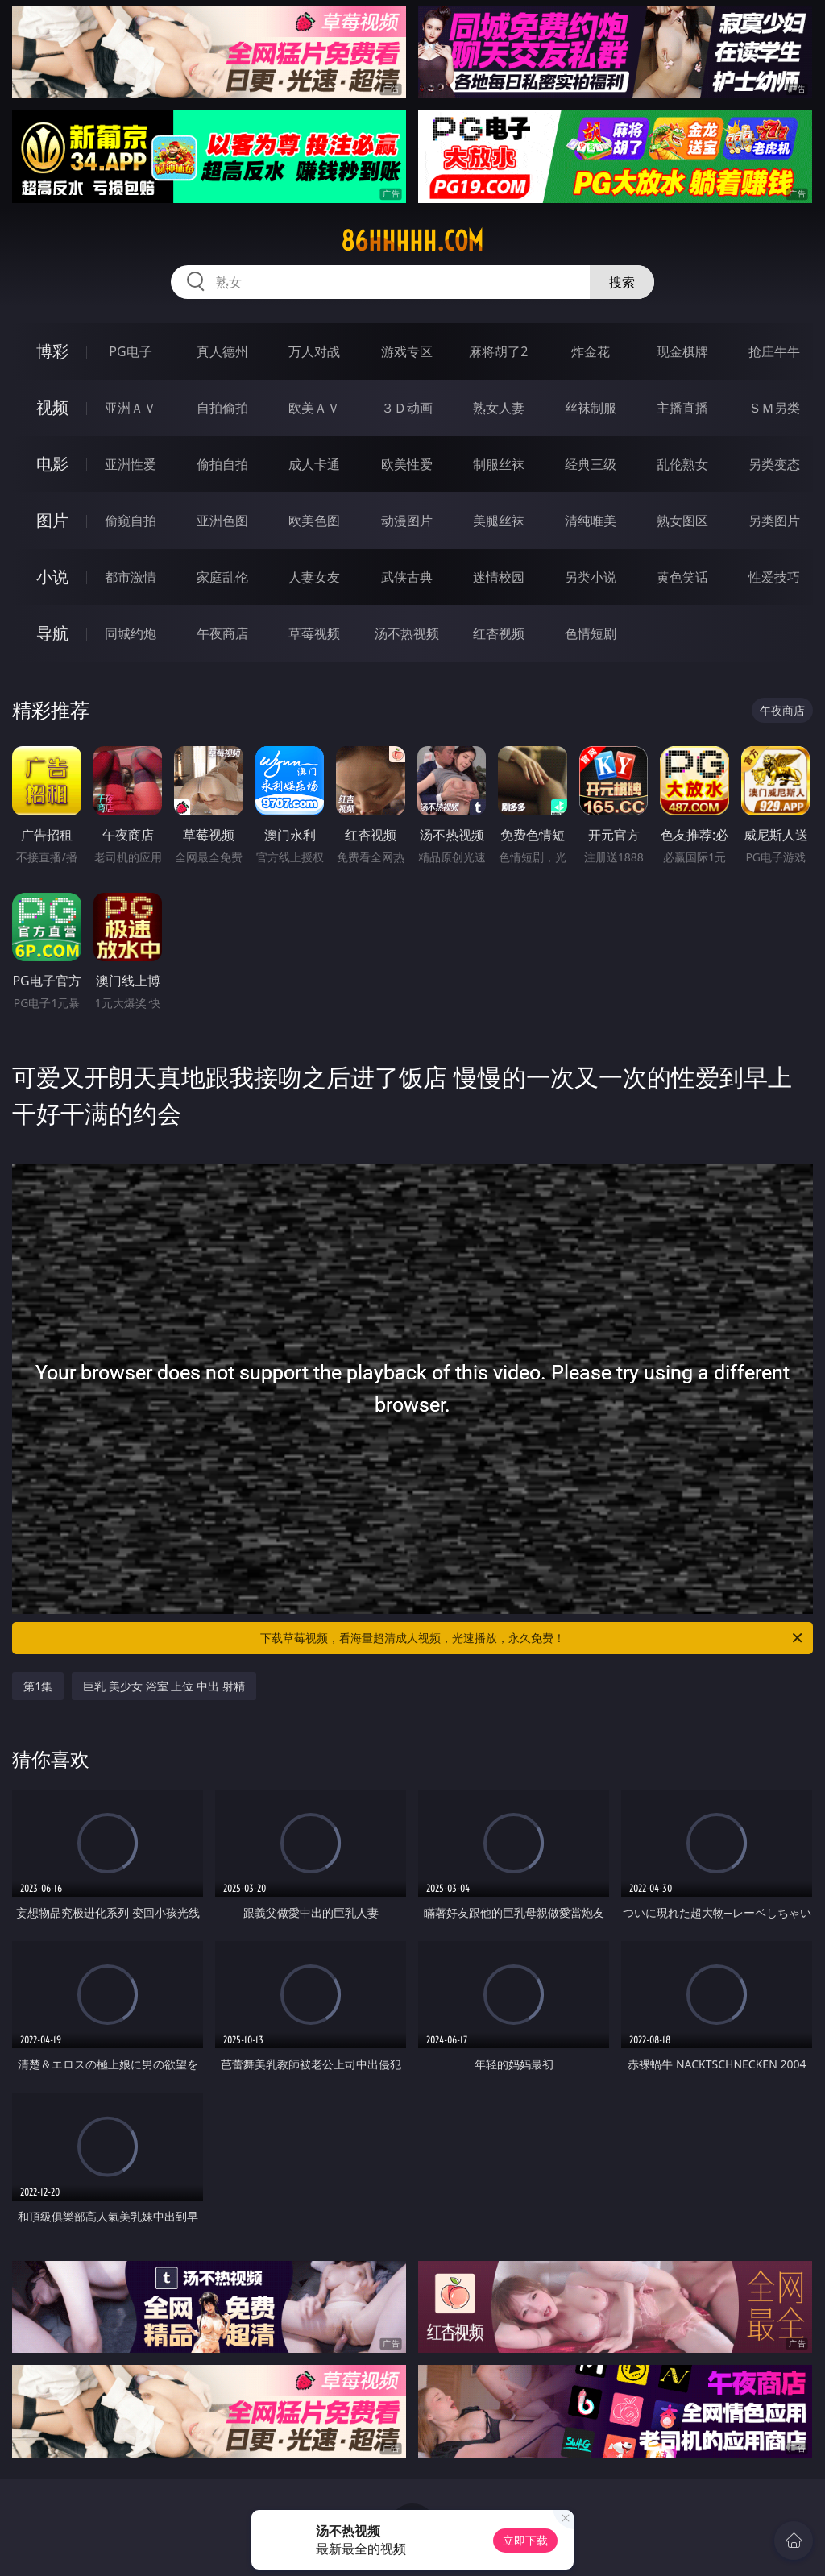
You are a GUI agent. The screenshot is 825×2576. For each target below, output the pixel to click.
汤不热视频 (407, 633)
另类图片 (774, 520)
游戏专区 (407, 351)
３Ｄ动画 (407, 408)
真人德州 (222, 351)
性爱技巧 (774, 577)
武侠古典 (407, 577)
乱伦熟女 (682, 464)
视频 (52, 407)
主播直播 (682, 408)
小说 (52, 576)
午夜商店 (222, 633)
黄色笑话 (682, 577)
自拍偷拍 (222, 408)
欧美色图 (314, 520)
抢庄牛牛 (774, 351)
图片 (52, 520)
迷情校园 (498, 577)
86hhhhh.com (412, 241)
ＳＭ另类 (774, 408)
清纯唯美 (590, 520)
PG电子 (130, 351)
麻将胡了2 (498, 351)
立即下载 (525, 2540)
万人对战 (314, 351)
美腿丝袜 (498, 520)
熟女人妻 (498, 408)
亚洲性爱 (130, 464)
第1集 (37, 1686)
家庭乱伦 (222, 577)
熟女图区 (682, 520)
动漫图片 (407, 520)
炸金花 (590, 351)
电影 (52, 464)
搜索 (622, 282)
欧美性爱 (407, 464)
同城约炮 (130, 633)
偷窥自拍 (130, 520)
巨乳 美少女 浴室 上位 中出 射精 (163, 1686)
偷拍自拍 (222, 464)
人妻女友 (314, 577)
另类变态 (774, 464)
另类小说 (590, 577)
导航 (52, 633)
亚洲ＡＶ (130, 408)
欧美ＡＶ (314, 408)
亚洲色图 (222, 520)
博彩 (52, 351)
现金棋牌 (682, 351)
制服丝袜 (498, 464)
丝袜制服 (590, 408)
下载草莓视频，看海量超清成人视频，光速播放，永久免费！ (532, 1638)
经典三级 (590, 464)
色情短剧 (590, 633)
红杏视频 (498, 633)
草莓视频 (314, 633)
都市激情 (130, 577)
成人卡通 (314, 464)
